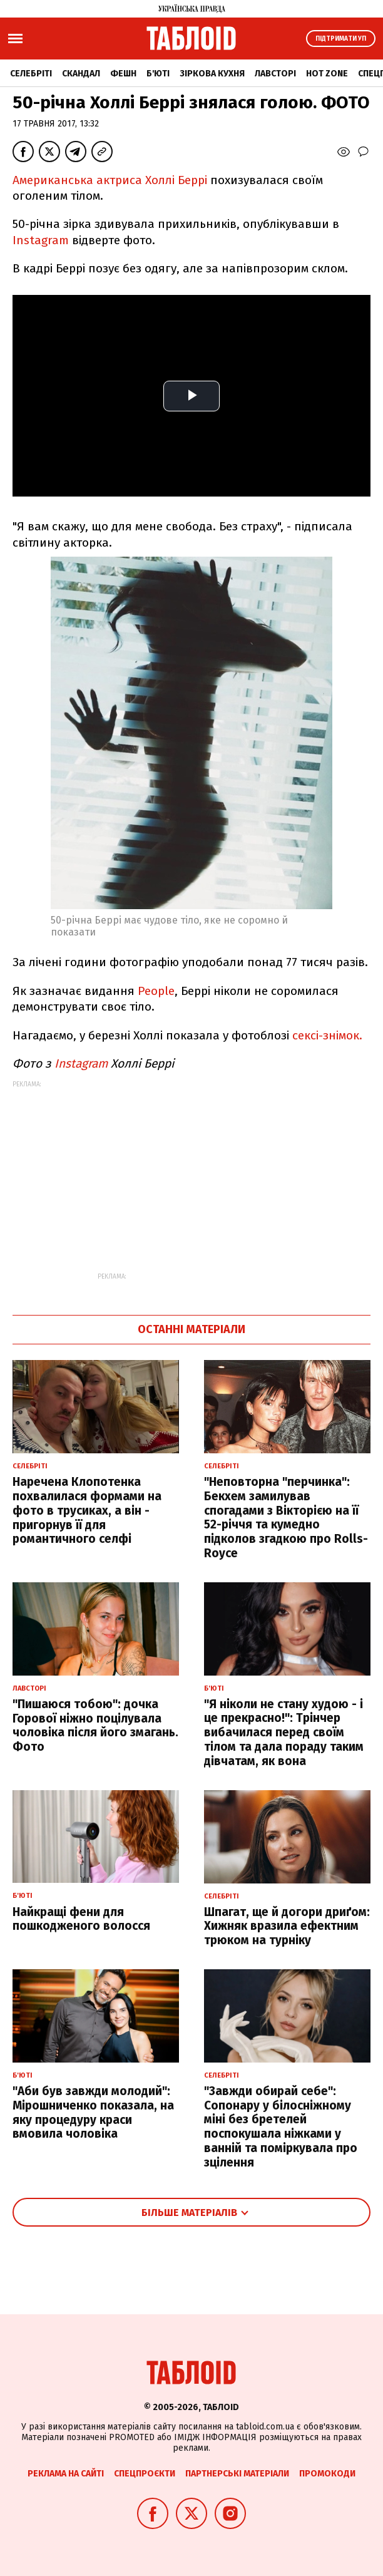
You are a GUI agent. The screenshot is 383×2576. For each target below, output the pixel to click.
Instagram (41, 240)
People (156, 991)
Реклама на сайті (66, 2473)
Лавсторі (275, 73)
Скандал (81, 73)
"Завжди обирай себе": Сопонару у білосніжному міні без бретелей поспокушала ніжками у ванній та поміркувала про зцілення (280, 2127)
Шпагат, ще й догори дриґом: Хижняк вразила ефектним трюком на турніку (287, 1926)
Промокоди (327, 2473)
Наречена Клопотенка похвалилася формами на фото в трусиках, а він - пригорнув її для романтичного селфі (87, 1510)
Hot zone (327, 73)
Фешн (123, 73)
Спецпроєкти (144, 2473)
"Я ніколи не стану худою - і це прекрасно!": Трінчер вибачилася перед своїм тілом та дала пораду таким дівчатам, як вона (284, 1732)
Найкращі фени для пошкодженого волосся (81, 1919)
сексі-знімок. (327, 1035)
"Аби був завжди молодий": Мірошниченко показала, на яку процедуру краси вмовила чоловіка (93, 2112)
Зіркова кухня (212, 73)
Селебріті (31, 73)
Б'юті (158, 73)
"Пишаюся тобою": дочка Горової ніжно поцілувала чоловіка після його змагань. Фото (95, 1725)
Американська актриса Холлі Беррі (110, 180)
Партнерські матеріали (237, 2473)
